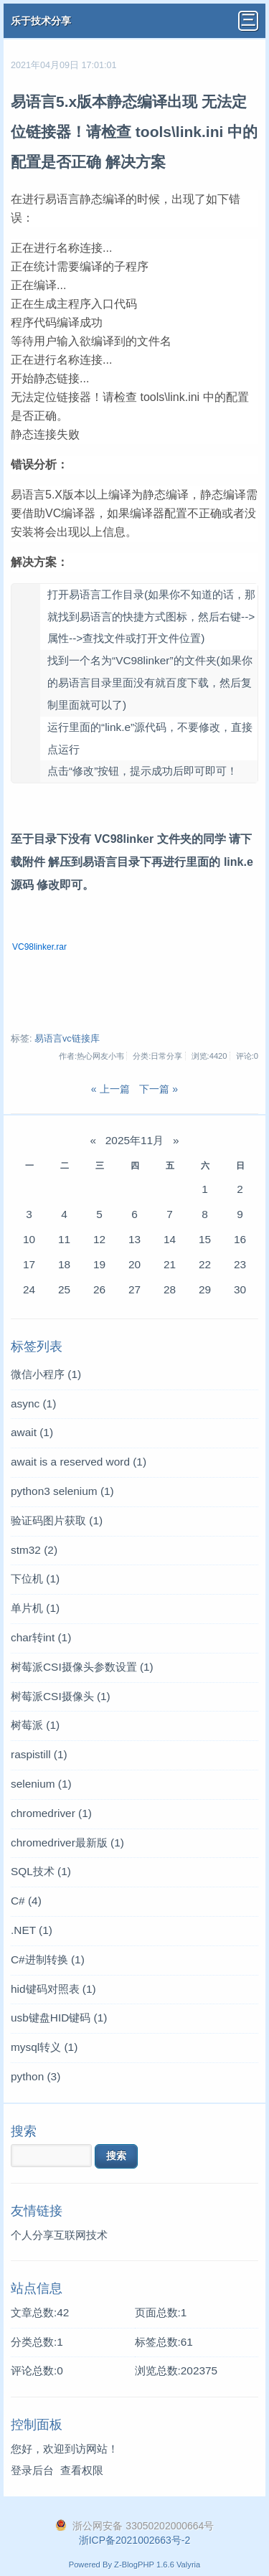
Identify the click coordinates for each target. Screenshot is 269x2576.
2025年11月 (134, 1140)
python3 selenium (62, 1491)
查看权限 (81, 2470)
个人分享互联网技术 (59, 2235)
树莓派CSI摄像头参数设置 (82, 1667)
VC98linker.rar (39, 947)
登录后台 (32, 2470)
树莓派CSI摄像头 (60, 1696)
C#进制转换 (48, 1959)
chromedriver (51, 1813)
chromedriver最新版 (67, 1842)
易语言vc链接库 (67, 1039)
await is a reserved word (78, 1462)
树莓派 (35, 1725)
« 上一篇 (110, 1089)
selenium (41, 1784)
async (33, 1403)
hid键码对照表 (53, 1989)
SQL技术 (41, 1871)
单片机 (35, 1608)
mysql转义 (44, 2047)
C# (26, 1901)
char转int (41, 1637)
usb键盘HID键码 (59, 2017)
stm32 (34, 1550)
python (35, 2076)
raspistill (39, 1754)
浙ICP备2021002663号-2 (135, 2540)
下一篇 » (158, 1089)
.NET (31, 1930)
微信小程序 (46, 1374)
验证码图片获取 (57, 1520)
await (32, 1432)
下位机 (35, 1578)
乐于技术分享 (41, 21)
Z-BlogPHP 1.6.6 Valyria (157, 2564)
